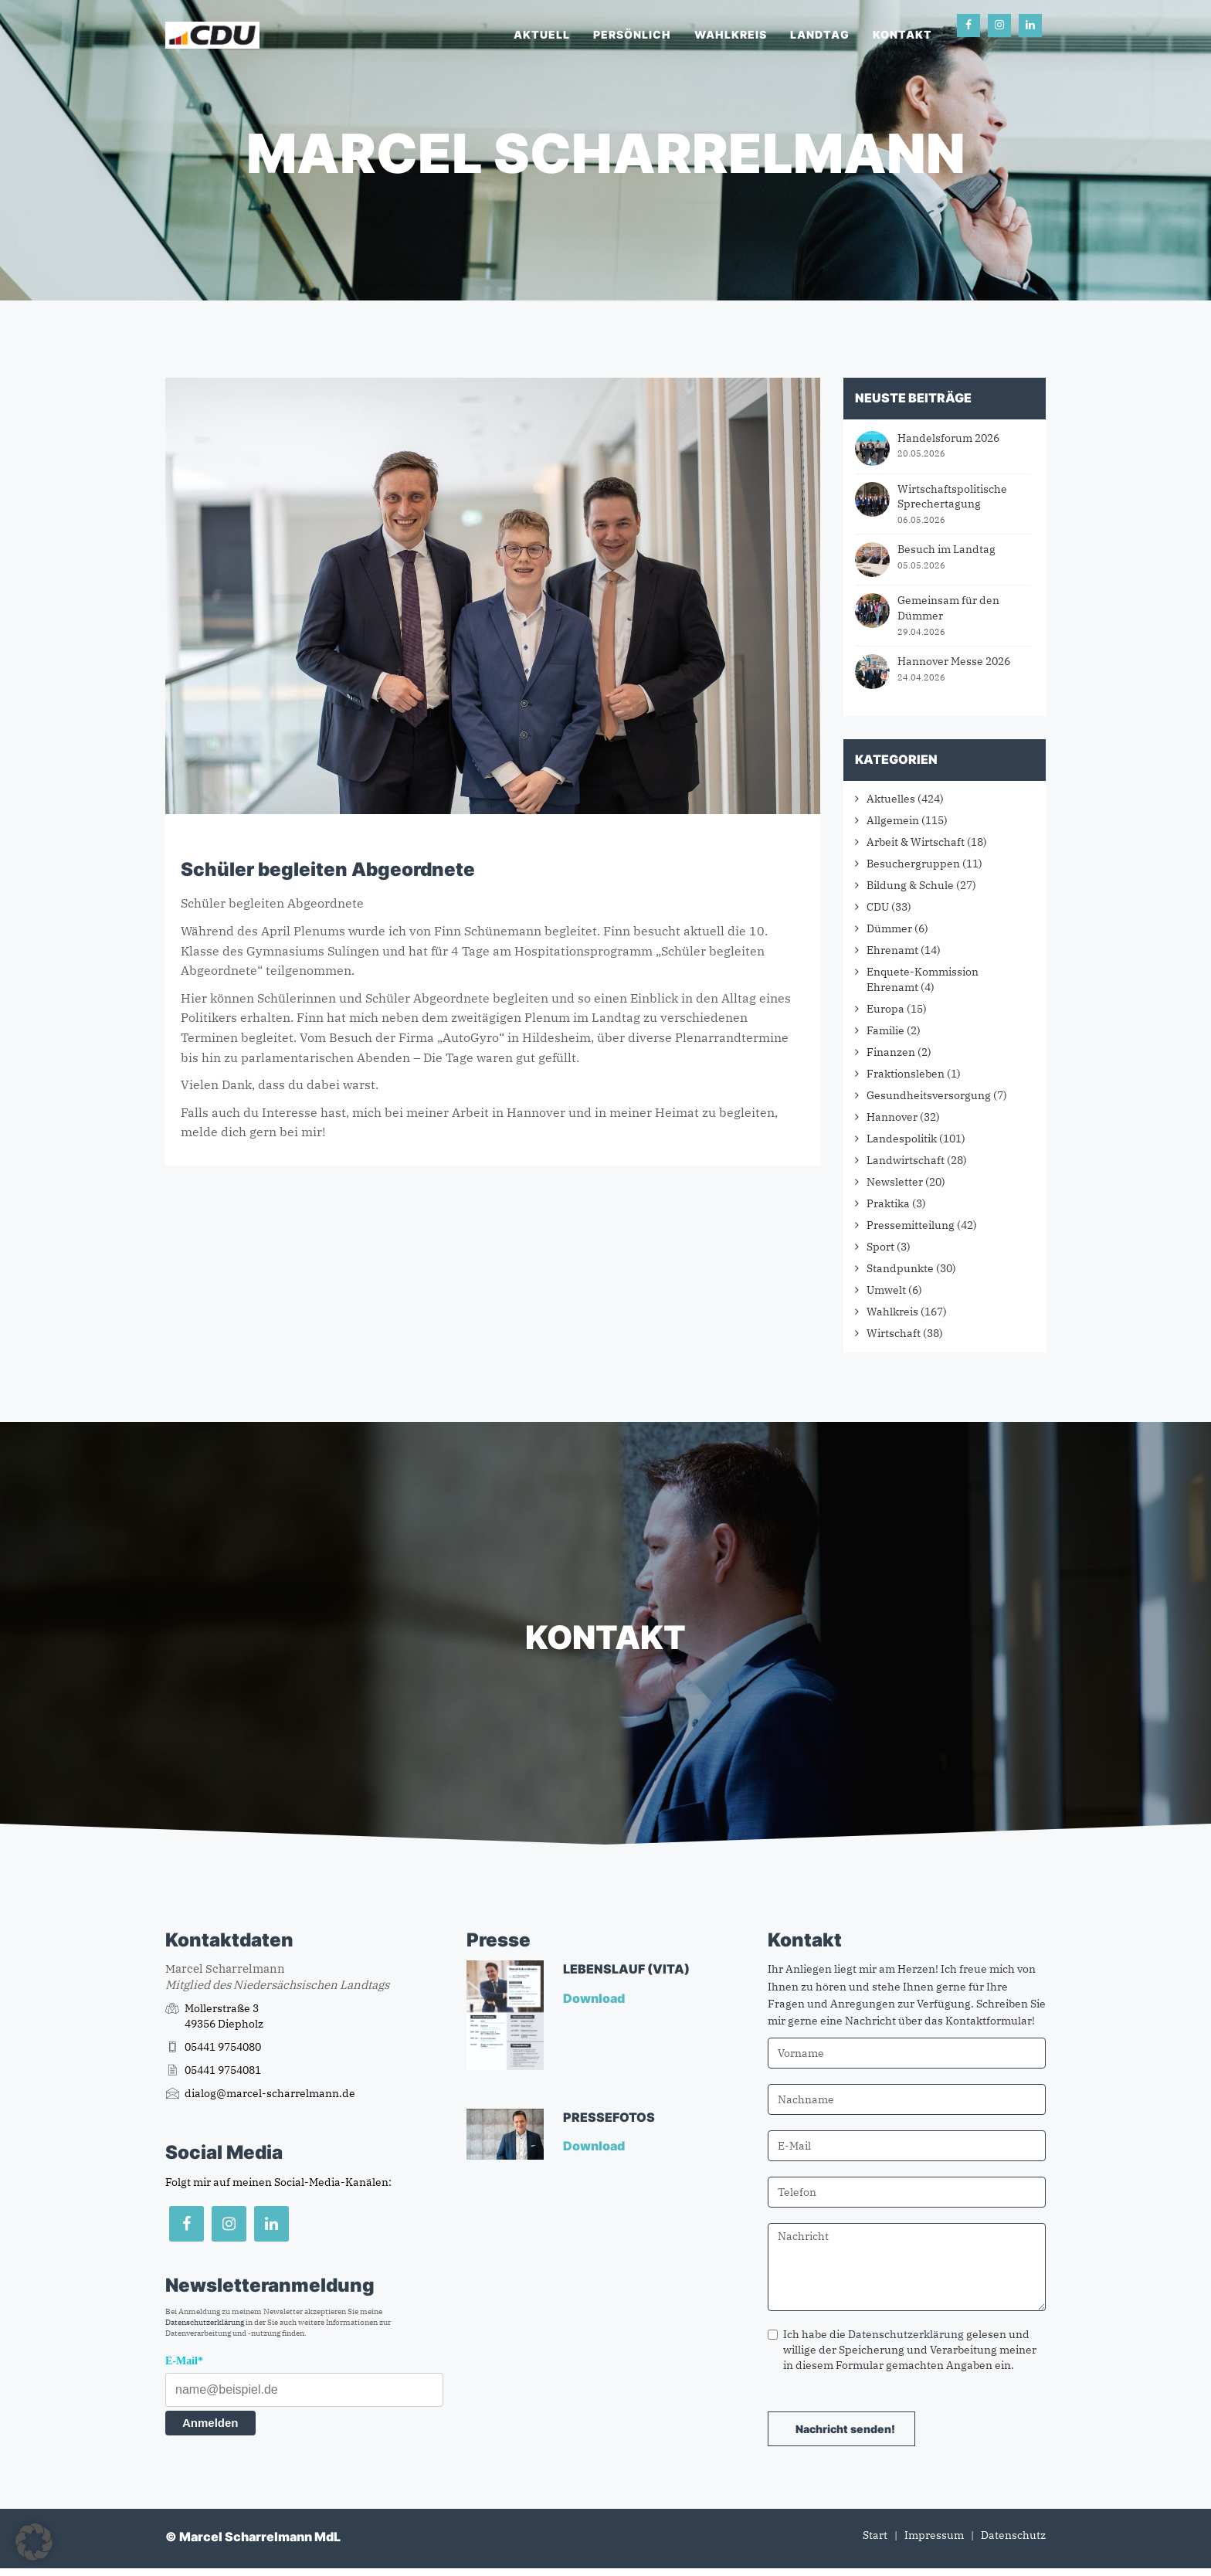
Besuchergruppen (913, 864)
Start (875, 2535)
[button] (34, 2542)
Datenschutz (1013, 2535)
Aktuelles (891, 799)
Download (595, 1998)
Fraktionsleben (906, 1074)
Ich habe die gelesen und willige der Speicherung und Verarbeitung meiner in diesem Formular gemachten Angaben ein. (902, 2349)
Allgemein (893, 820)
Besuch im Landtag (946, 549)
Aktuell (542, 34)
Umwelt (886, 1290)
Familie (885, 1030)
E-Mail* (184, 2361)
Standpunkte (900, 1268)
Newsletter (895, 1182)
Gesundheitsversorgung (929, 1095)
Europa (885, 1009)
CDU (878, 907)
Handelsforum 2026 (948, 438)
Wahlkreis (730, 34)
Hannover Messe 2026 (953, 661)
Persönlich (632, 34)
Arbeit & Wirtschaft (916, 842)
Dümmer (889, 928)
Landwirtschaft (906, 1160)
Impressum (934, 2535)
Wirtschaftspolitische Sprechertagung (952, 496)
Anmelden (210, 2422)
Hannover (892, 1117)
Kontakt (902, 34)
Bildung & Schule (910, 885)
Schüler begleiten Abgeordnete (328, 869)
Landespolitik (902, 1138)
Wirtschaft (894, 1333)
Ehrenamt (892, 950)
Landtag (820, 34)
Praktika (888, 1203)
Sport (880, 1247)
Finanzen (891, 1052)
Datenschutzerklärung (204, 2322)
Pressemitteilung (911, 1225)
